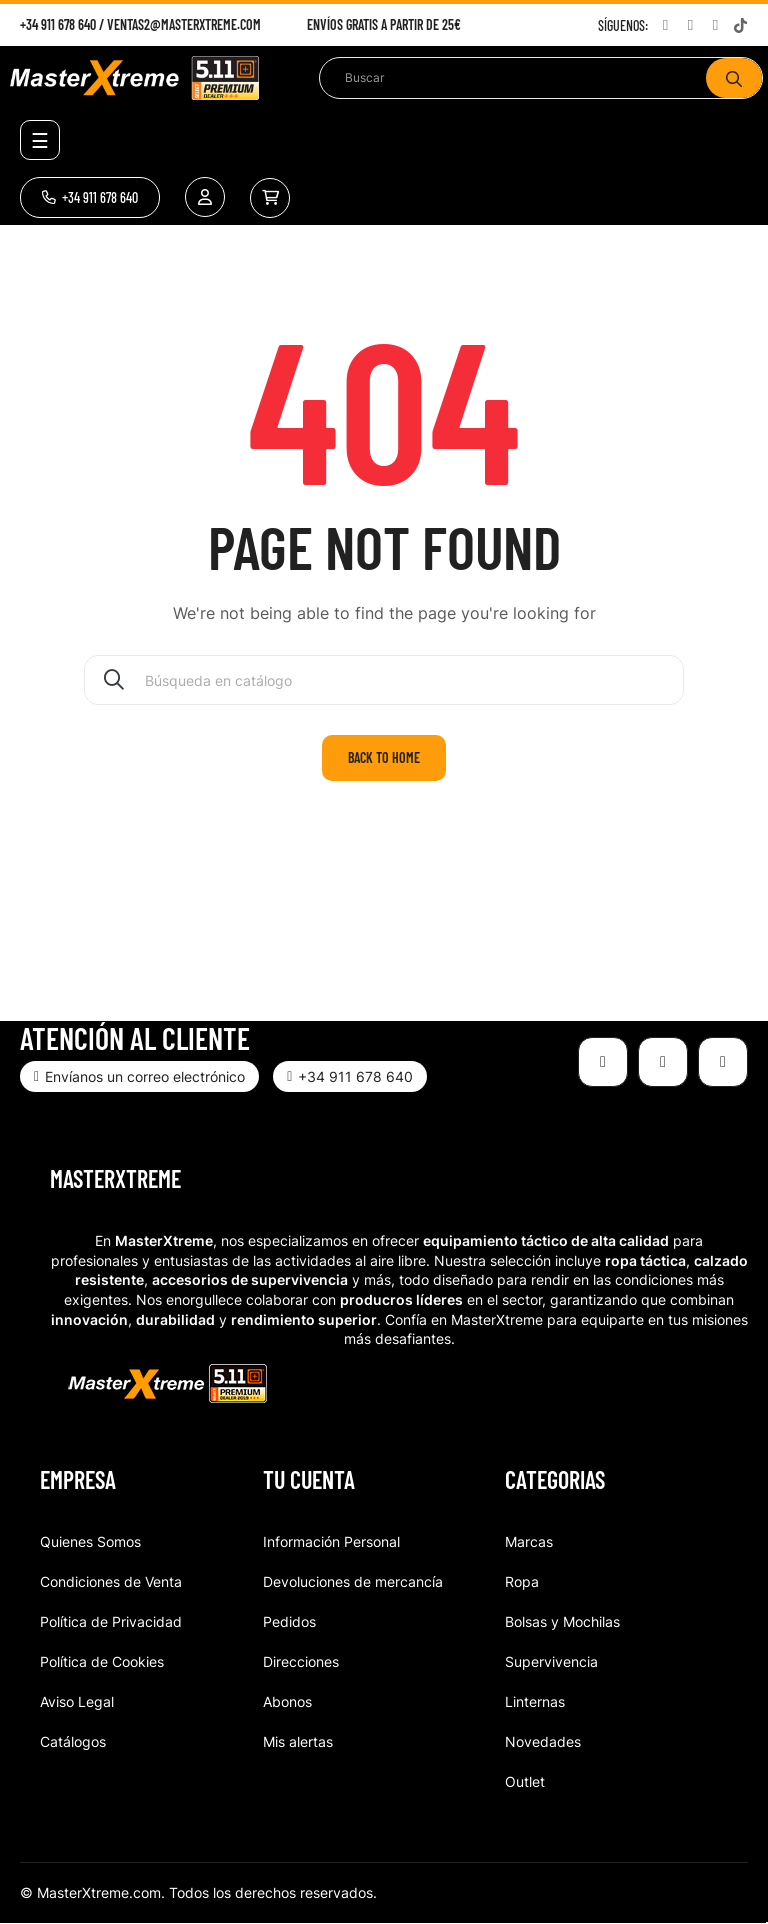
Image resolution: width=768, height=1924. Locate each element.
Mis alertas (298, 1741)
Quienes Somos (90, 1541)
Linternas (535, 1701)
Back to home (384, 757)
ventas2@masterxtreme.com (184, 24)
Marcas (529, 1541)
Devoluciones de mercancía (353, 1581)
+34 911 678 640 (58, 24)
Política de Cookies (102, 1661)
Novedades (543, 1741)
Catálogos (73, 1741)
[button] (90, 197)
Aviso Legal (77, 1701)
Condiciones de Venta (111, 1581)
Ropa (522, 1581)
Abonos (287, 1701)
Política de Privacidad (111, 1621)
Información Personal (331, 1541)
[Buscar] (384, 680)
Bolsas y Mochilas (562, 1621)
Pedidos (289, 1621)
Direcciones (301, 1661)
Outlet (525, 1781)
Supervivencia (551, 1661)
